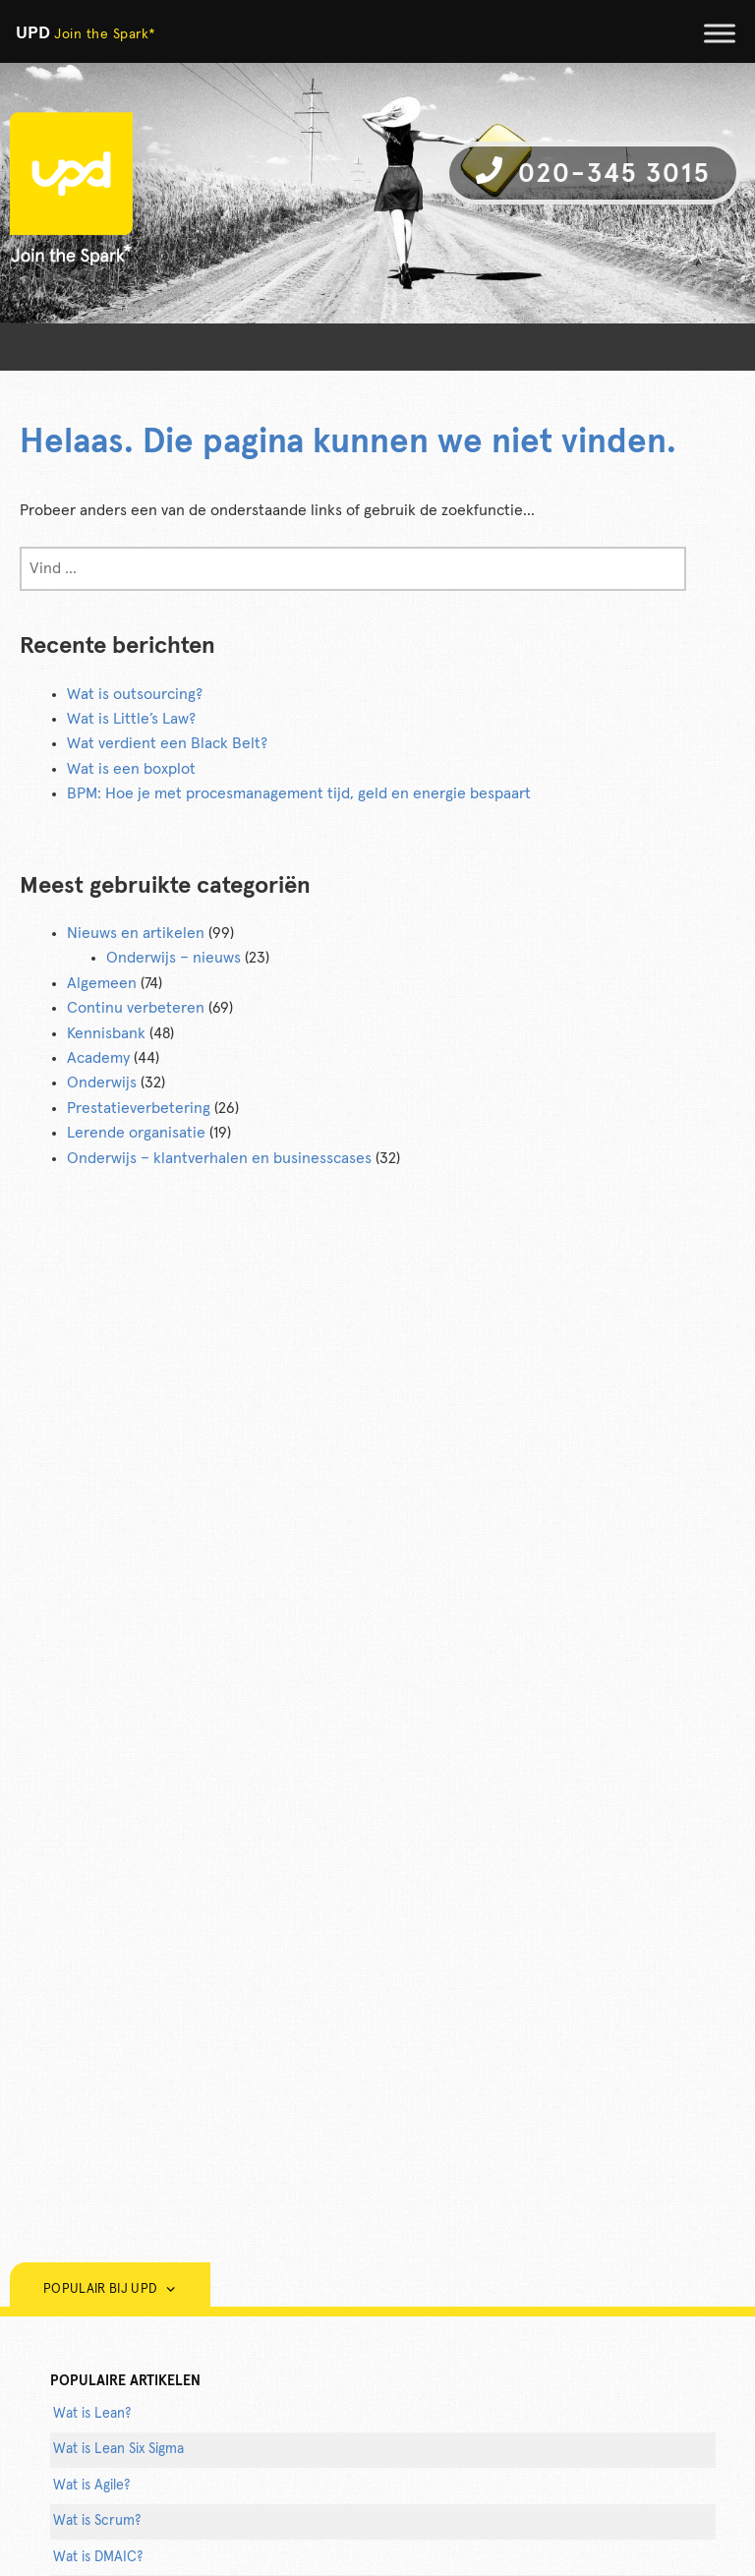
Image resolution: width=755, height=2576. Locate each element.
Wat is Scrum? (97, 2521)
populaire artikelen (125, 2381)
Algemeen (102, 983)
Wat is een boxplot (131, 769)
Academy (98, 1058)
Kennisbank (106, 1033)
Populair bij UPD (110, 2289)
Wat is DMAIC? (98, 2557)
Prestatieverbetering (138, 1108)
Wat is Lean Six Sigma (118, 2449)
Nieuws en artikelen (135, 933)
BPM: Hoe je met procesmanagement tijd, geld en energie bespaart (299, 793)
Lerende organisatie (136, 1133)
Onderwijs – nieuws (173, 958)
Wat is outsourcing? (135, 694)
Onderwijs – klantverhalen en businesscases (219, 1158)
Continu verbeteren (135, 1008)
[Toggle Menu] (719, 33)
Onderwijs (102, 1082)
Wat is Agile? (91, 2485)
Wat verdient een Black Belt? (167, 743)
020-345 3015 (593, 171)
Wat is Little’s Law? (131, 719)
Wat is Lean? (92, 2414)
